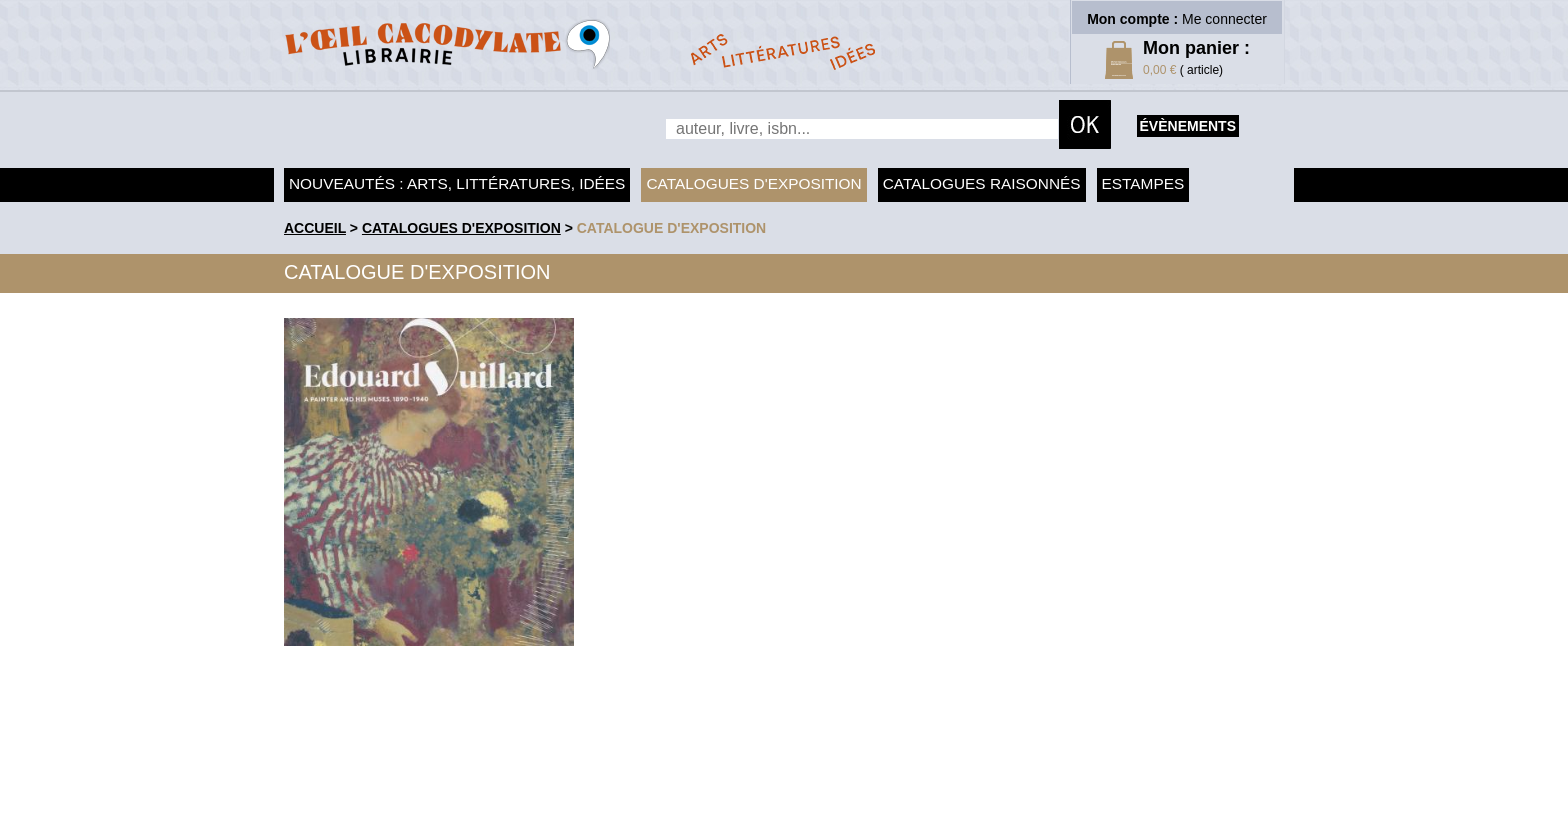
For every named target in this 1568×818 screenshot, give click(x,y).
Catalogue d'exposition (672, 228)
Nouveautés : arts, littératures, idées (457, 183)
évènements (1188, 126)
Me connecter (1224, 19)
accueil (315, 228)
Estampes (1143, 183)
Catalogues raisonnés (982, 183)
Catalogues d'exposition (753, 183)
